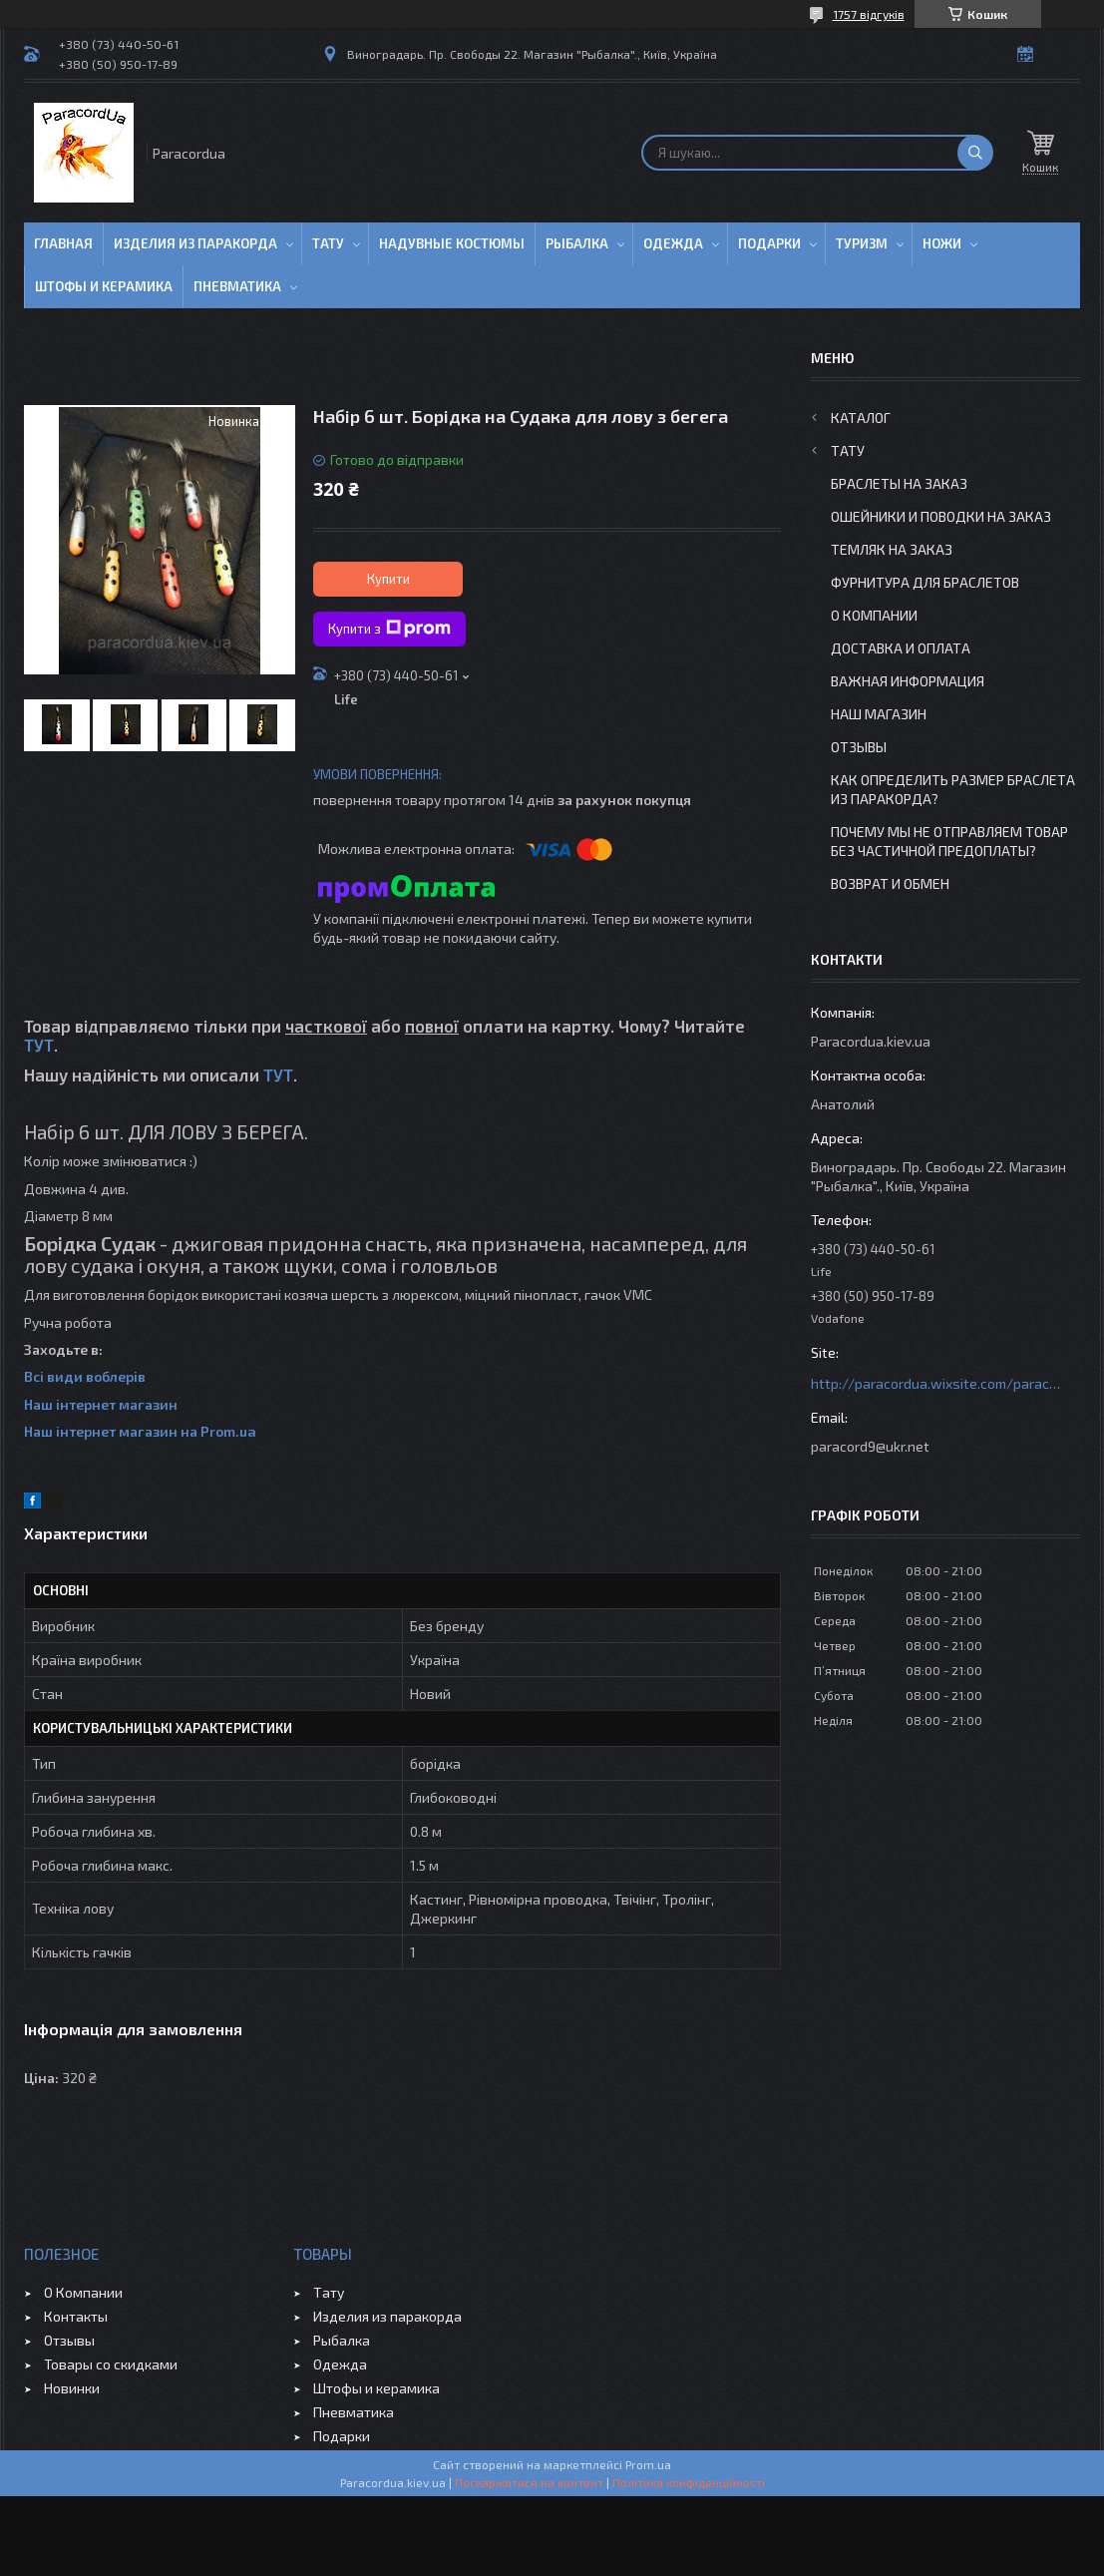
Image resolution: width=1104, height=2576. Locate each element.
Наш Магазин (878, 713)
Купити (388, 579)
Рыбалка (577, 243)
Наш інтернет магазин (101, 1404)
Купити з (389, 629)
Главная (63, 243)
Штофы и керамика (376, 2387)
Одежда (673, 243)
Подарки (769, 243)
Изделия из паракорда (195, 243)
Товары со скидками (111, 2364)
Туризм (862, 243)
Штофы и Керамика (104, 286)
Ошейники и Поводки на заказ (941, 516)
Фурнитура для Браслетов (925, 582)
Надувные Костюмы (452, 243)
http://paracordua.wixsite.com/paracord (935, 1383)
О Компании (874, 615)
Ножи (941, 243)
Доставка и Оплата (900, 648)
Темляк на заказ (891, 549)
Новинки (72, 2387)
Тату (328, 243)
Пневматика (237, 286)
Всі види (55, 1376)
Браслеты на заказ (899, 483)
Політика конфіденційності (688, 2482)
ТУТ (39, 1045)
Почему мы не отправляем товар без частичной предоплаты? (949, 841)
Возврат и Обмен (890, 883)
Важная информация (907, 680)
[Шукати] (975, 153)
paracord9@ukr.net (870, 1446)
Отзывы (859, 746)
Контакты (76, 2316)
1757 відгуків (869, 14)
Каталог (861, 417)
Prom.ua (648, 2464)
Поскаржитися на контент (529, 2482)
